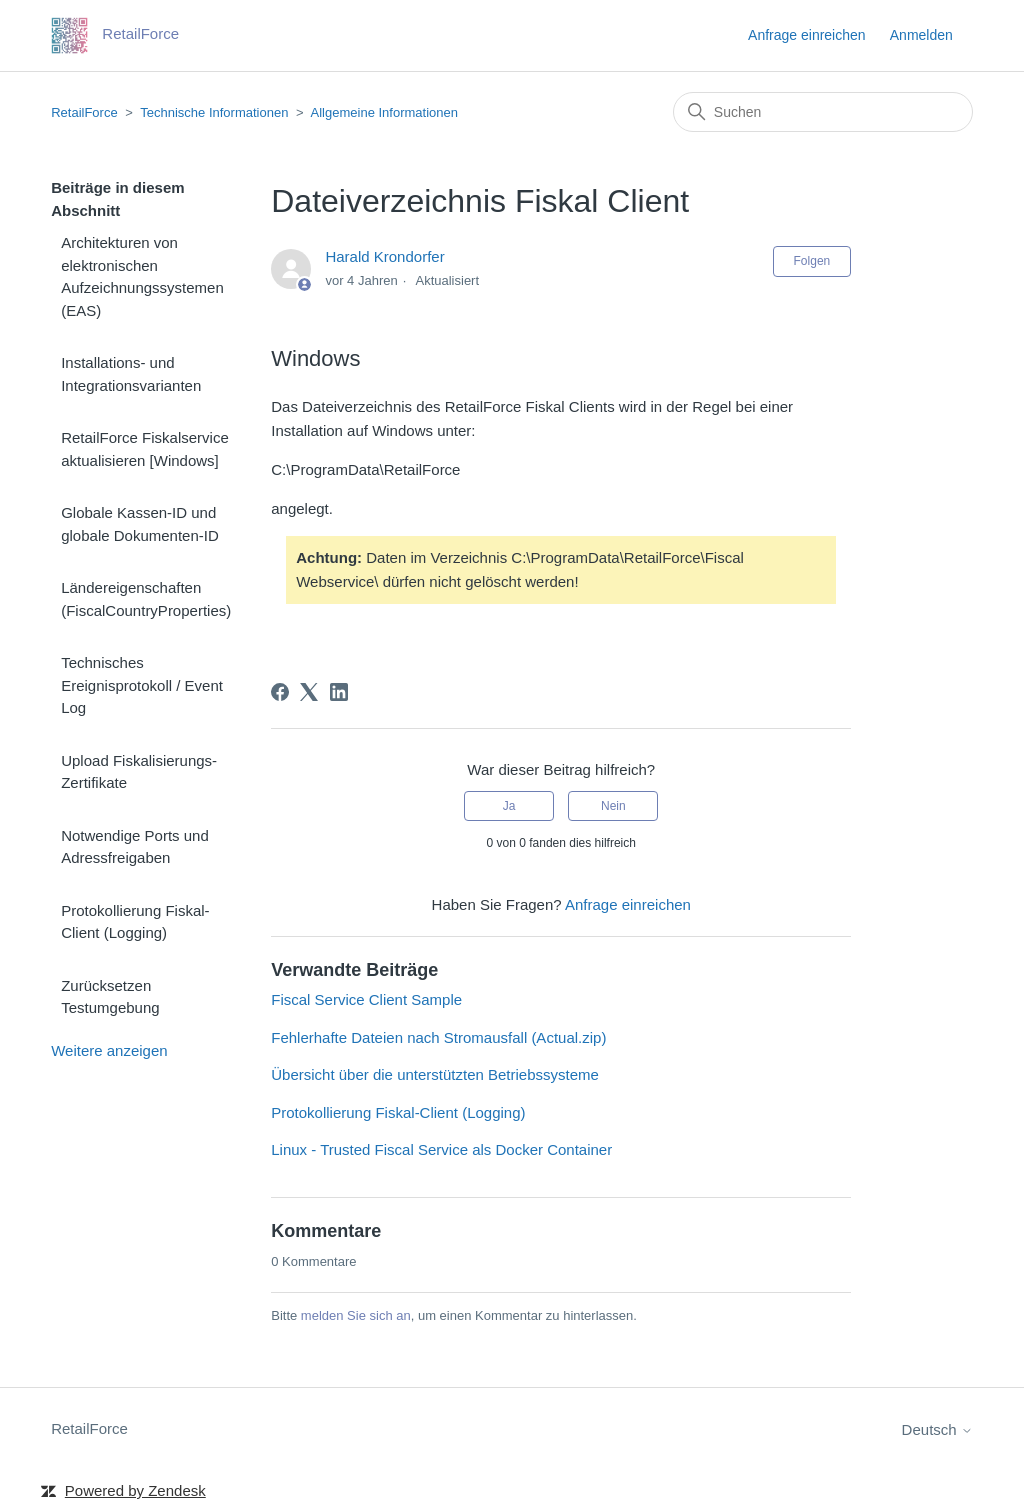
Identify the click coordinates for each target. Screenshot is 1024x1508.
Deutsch (937, 1429)
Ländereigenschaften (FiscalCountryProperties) (146, 599)
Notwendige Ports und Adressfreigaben (135, 847)
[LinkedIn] (339, 692)
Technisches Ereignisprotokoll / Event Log (142, 685)
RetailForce (84, 112)
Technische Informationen (214, 112)
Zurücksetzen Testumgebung (110, 997)
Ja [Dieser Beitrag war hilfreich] (509, 806)
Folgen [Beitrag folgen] (812, 261)
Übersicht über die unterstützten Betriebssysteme (435, 1074)
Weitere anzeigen (109, 1050)
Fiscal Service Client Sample (366, 999)
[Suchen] (823, 112)
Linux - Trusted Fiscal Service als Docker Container (441, 1149)
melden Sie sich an (356, 1315)
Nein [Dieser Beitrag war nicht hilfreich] (613, 806)
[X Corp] (309, 692)
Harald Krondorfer (384, 256)
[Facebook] (280, 692)
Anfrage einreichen (807, 35)
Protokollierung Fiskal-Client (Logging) (135, 922)
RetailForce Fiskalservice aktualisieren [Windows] (145, 449)
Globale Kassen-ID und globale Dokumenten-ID (140, 524)
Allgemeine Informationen (384, 112)
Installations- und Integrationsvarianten (131, 374)
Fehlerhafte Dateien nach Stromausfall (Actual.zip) (438, 1037)
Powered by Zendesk (135, 1490)
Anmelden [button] (921, 35)
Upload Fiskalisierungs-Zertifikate (139, 772)
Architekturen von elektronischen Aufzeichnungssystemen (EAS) (142, 276)
